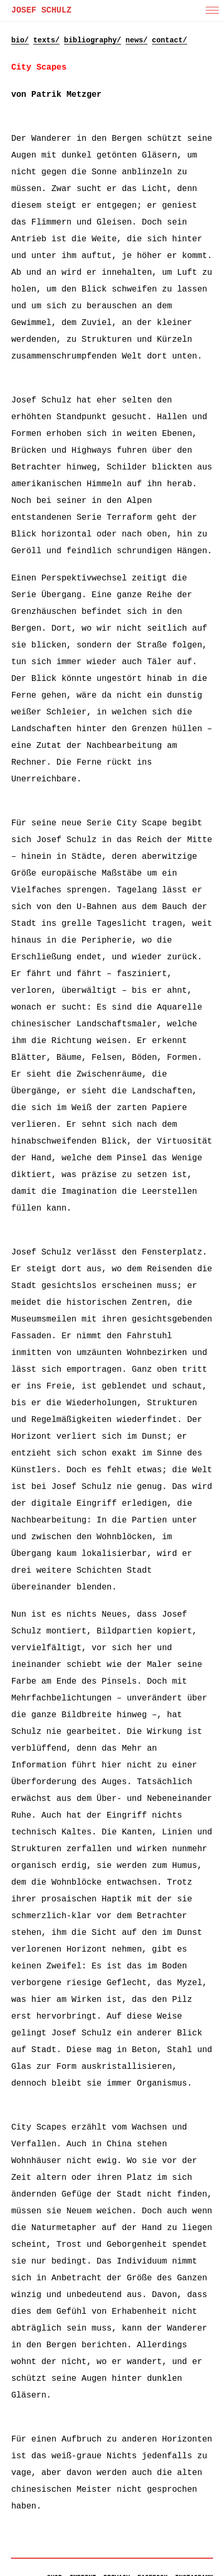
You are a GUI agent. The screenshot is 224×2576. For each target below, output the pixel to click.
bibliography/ (92, 40)
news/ (137, 40)
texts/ (46, 40)
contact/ (169, 40)
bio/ (20, 40)
